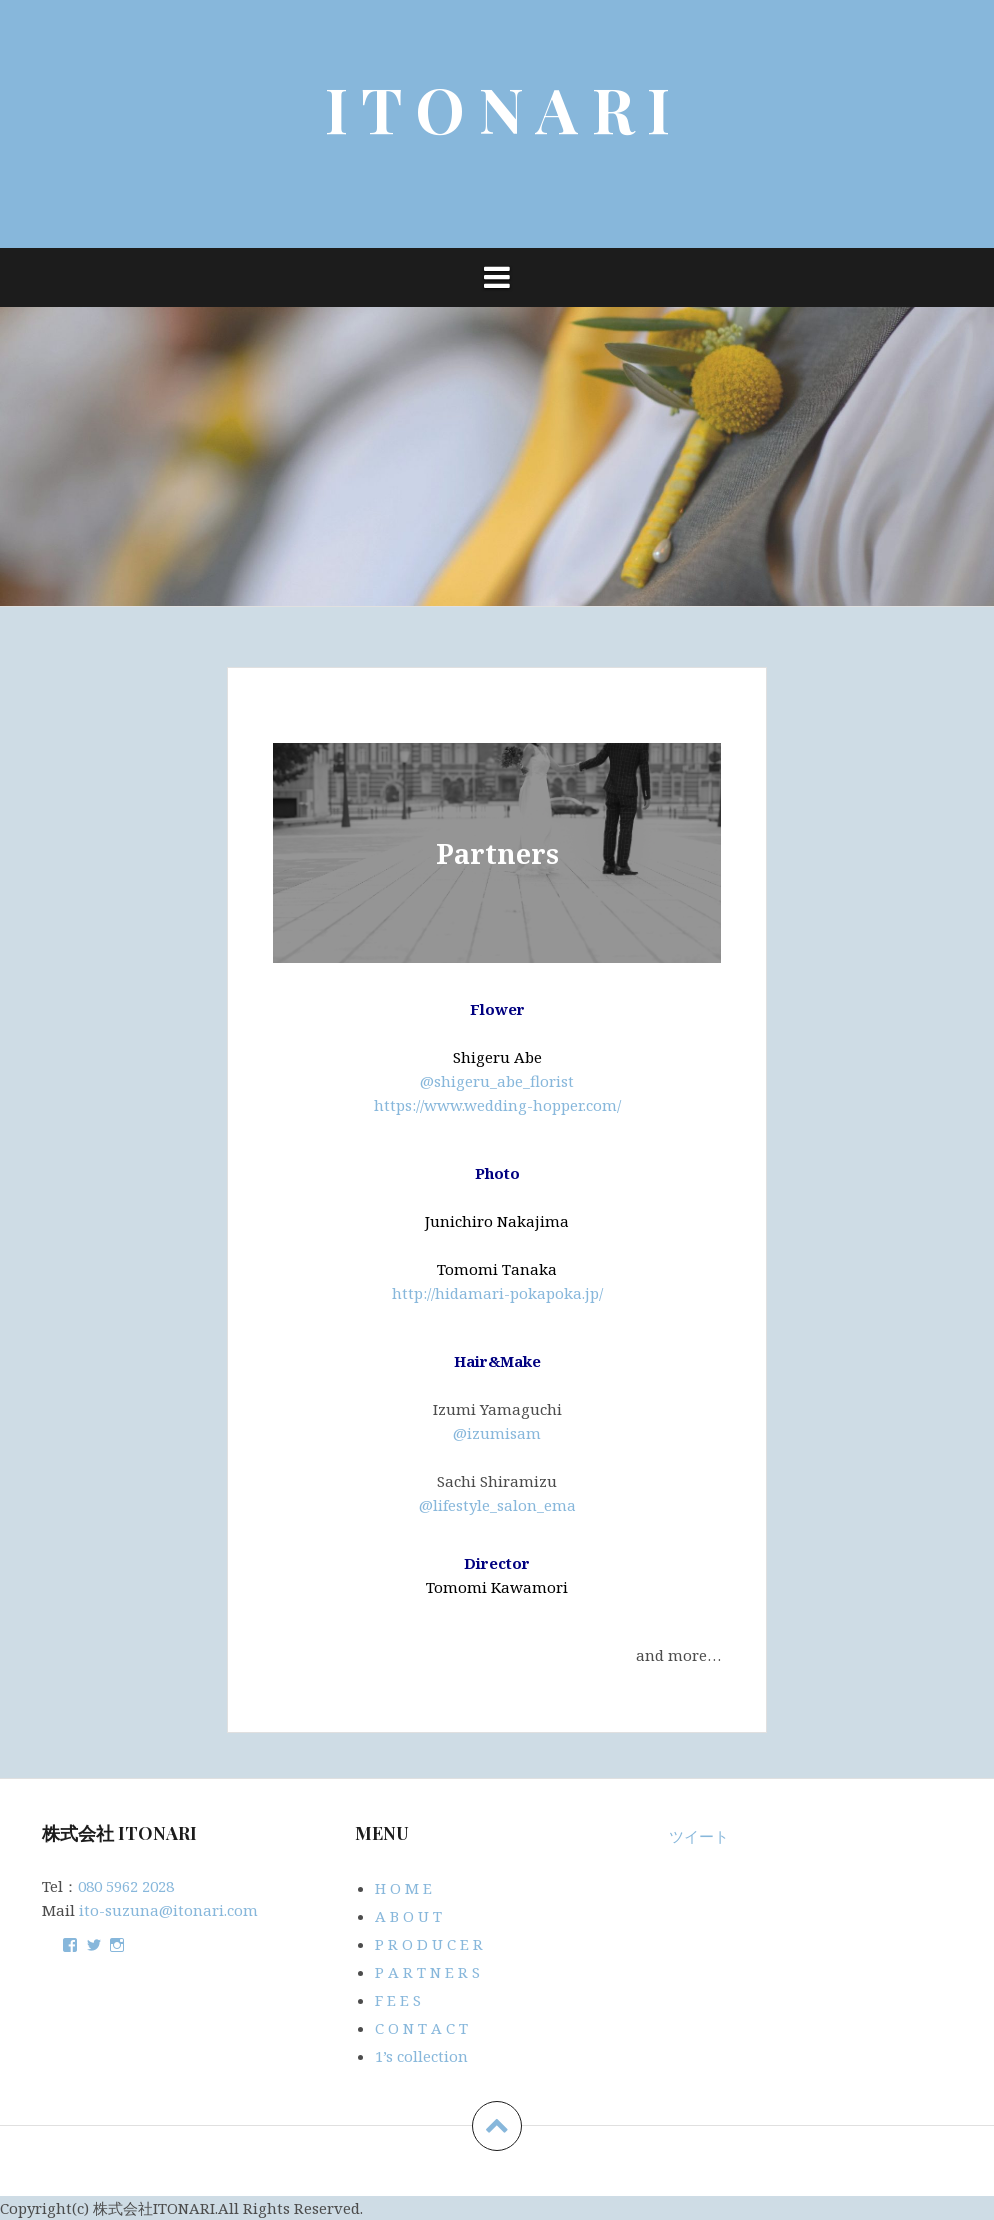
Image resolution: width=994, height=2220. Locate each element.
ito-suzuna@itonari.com (168, 1910)
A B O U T (408, 1916)
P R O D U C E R (429, 1944)
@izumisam (497, 1433)
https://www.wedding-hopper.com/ (497, 1105)
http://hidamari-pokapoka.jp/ (497, 1293)
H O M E (403, 1888)
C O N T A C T (421, 2028)
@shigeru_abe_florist (497, 1081)
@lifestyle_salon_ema (497, 1505)
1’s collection (421, 2056)
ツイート (699, 1836)
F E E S (398, 2000)
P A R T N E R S (427, 1972)
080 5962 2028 (126, 1886)
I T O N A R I (497, 108)
